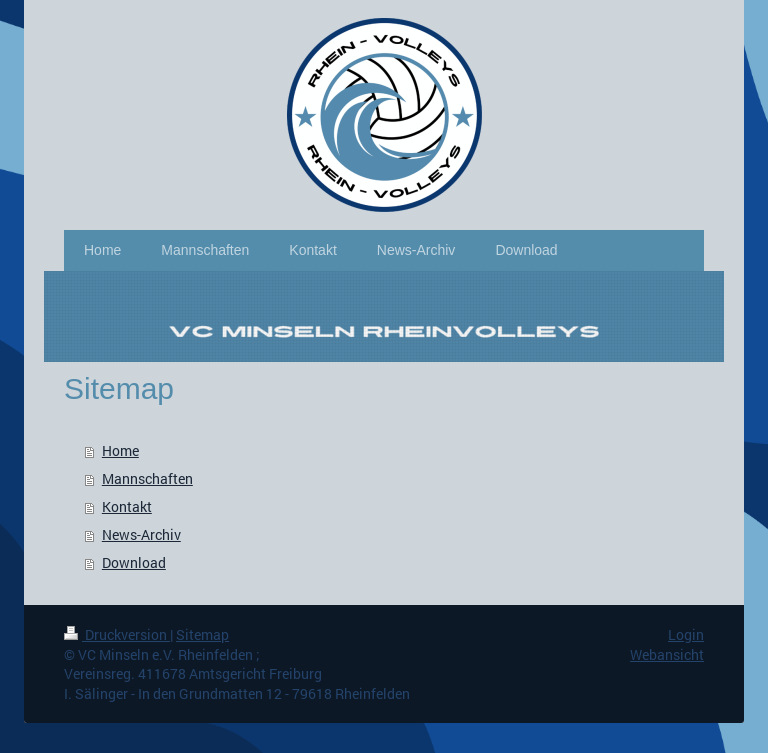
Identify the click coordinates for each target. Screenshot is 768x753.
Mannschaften (147, 478)
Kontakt (127, 506)
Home (120, 450)
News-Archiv (141, 534)
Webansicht (667, 654)
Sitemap (202, 634)
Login (686, 634)
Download (134, 562)
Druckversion (117, 634)
